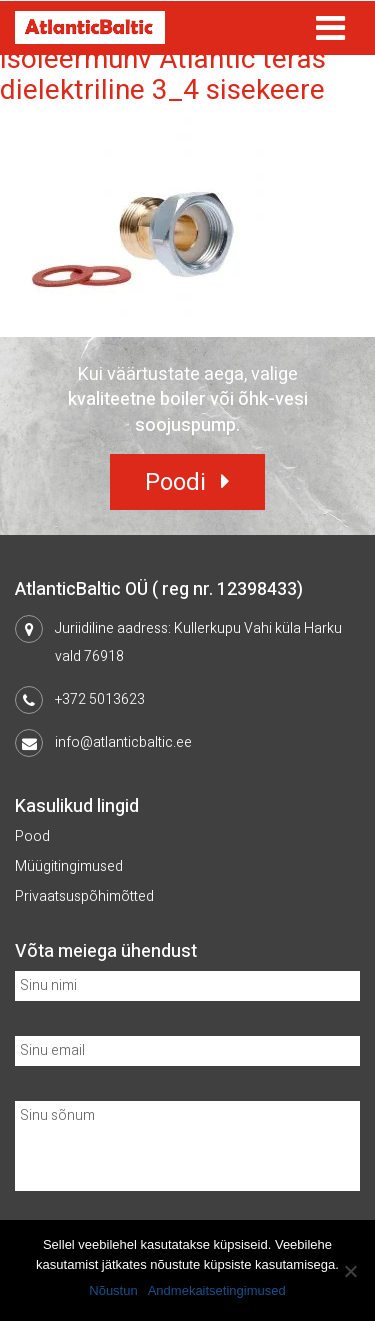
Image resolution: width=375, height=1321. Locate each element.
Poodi (175, 482)
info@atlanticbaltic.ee (123, 742)
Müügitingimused (69, 866)
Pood (32, 836)
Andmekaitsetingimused (217, 1290)
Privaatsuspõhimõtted (84, 896)
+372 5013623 (100, 699)
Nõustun (113, 1290)
